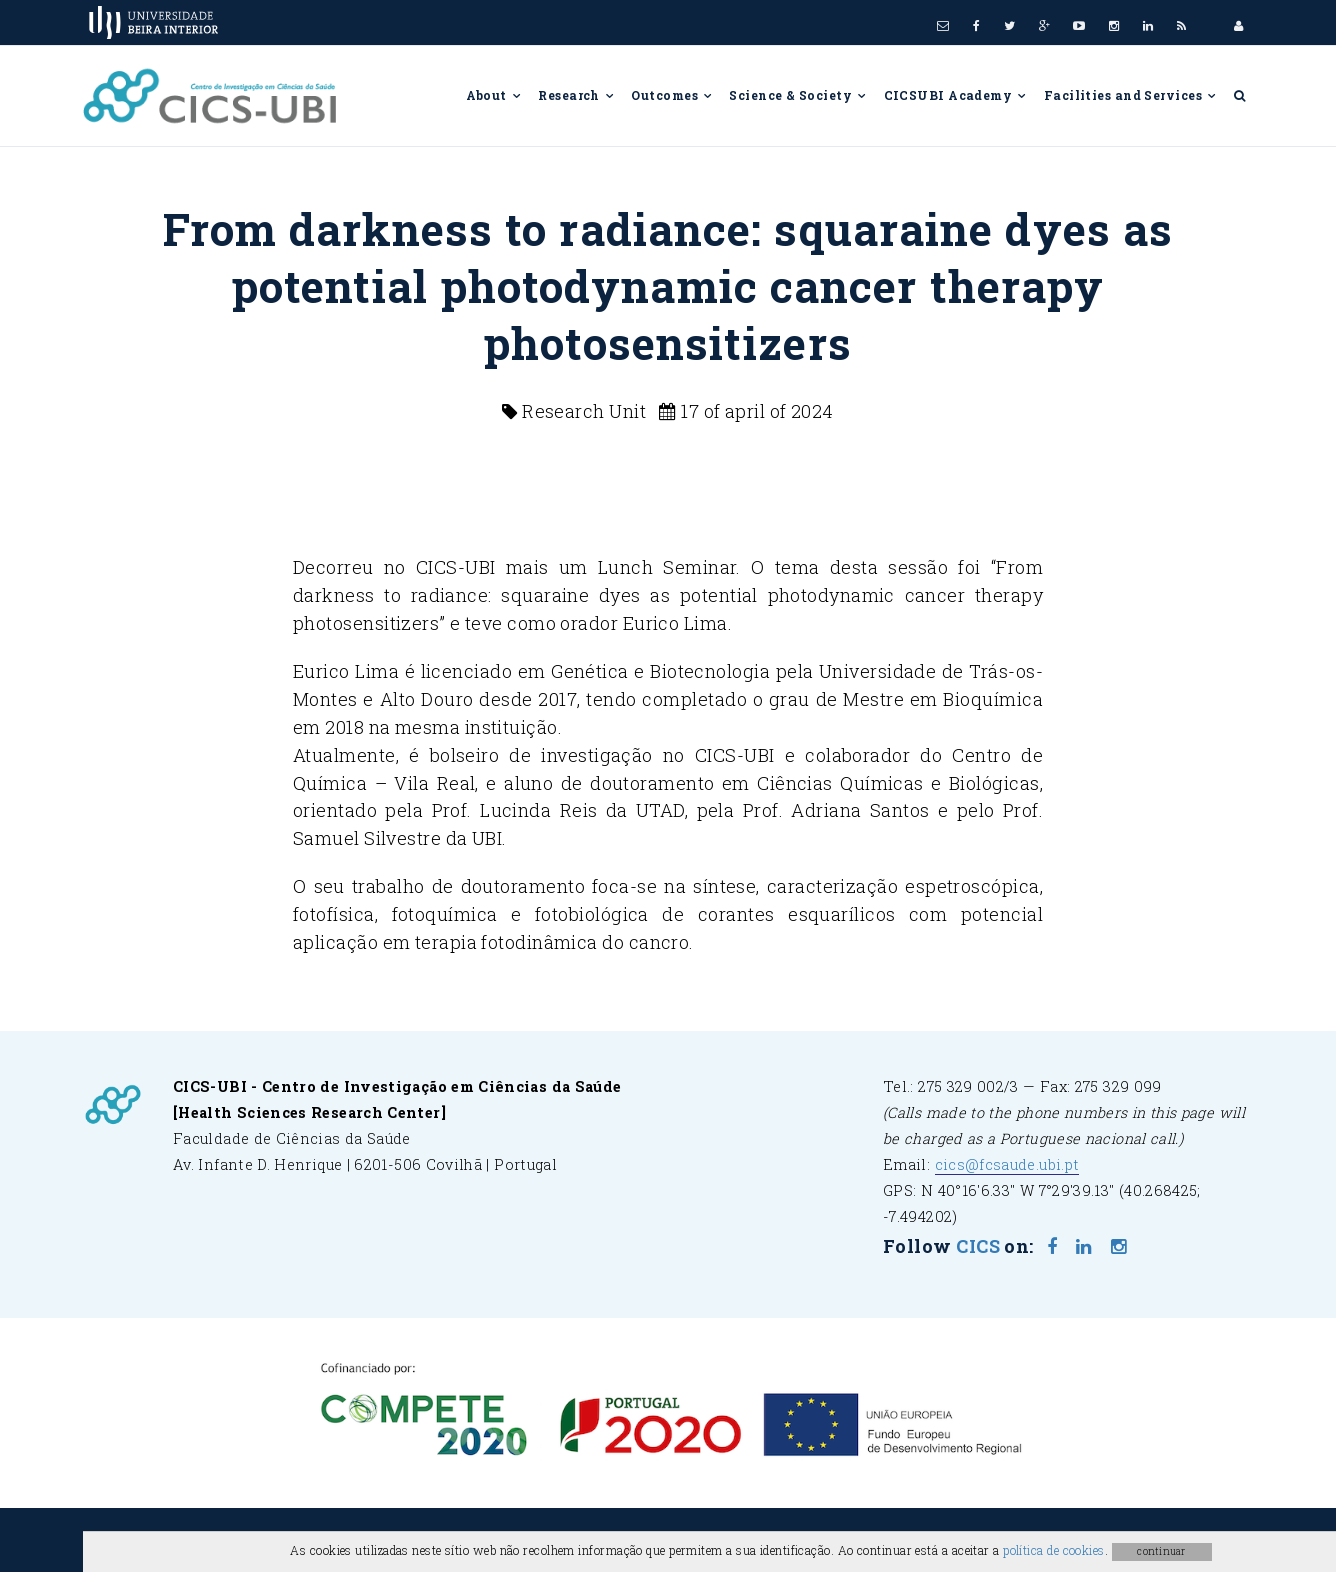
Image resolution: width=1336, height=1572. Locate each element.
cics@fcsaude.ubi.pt (1007, 1164)
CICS (978, 1246)
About (494, 95)
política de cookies (1054, 1550)
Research (576, 95)
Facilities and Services (1131, 95)
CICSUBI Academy (956, 95)
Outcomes (672, 95)
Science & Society (798, 95)
